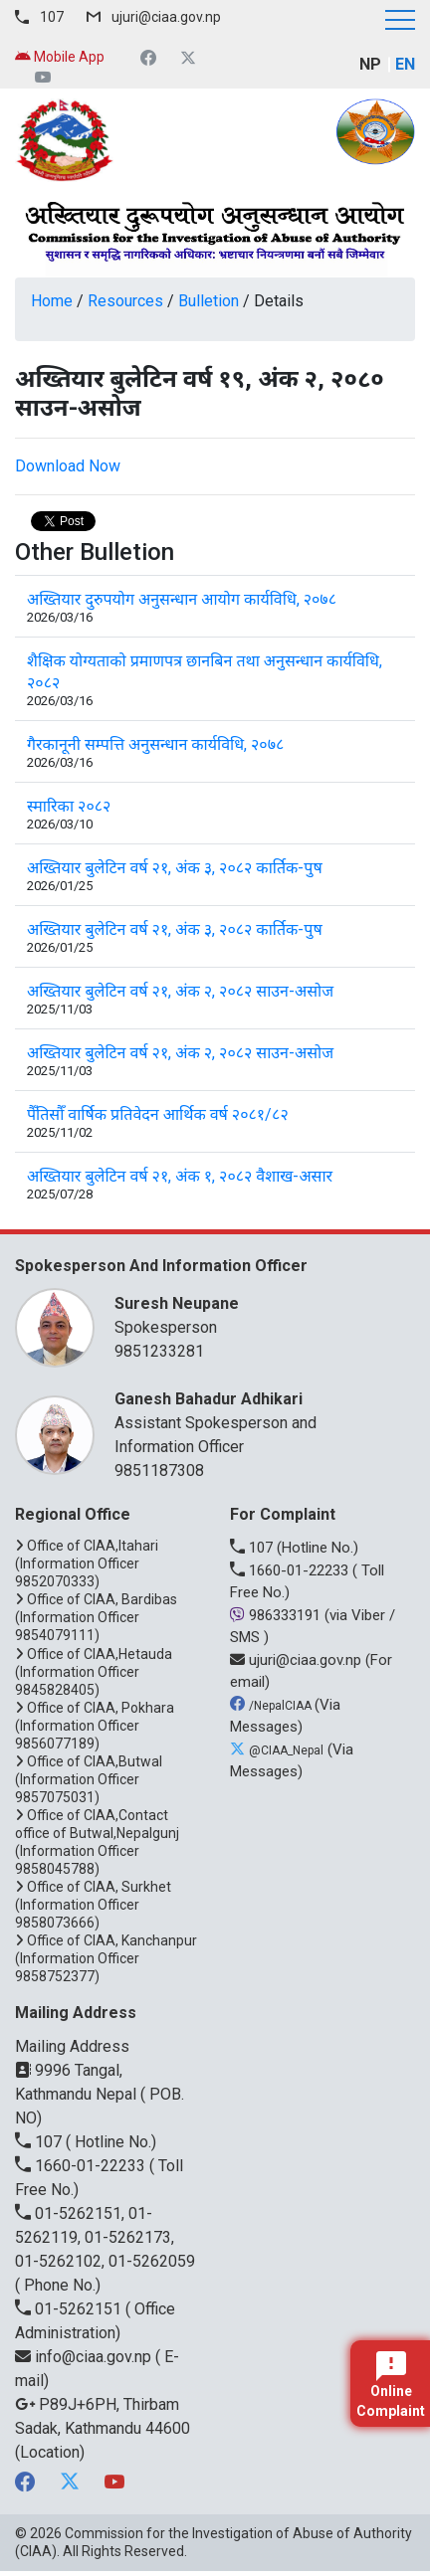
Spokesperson (254, 1314)
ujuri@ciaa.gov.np (166, 17)
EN (405, 64)
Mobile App (60, 57)
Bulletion (208, 300)
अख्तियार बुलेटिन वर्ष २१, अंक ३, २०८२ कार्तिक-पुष (174, 867)
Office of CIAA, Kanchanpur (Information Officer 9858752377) (106, 1958)
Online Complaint (390, 2385)
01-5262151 (70, 2309)
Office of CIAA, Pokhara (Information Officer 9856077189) (94, 1725)
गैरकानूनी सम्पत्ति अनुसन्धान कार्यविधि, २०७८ (155, 744)
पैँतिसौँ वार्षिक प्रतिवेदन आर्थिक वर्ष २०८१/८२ (158, 1114)
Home (52, 300)
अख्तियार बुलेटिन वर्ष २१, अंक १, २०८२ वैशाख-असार (179, 1176)
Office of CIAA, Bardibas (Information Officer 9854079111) (96, 1617)
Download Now (67, 466)
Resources (125, 300)
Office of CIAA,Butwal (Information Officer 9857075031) (88, 1779)
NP (370, 64)
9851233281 (159, 1351)
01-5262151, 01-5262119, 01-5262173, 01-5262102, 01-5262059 (105, 2237)
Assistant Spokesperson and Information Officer (254, 1421)
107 (52, 17)
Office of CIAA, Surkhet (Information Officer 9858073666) (93, 1905)
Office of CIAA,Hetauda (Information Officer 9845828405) (93, 1672)
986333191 (277, 1615)
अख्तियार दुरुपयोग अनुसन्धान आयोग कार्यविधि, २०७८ (181, 599)
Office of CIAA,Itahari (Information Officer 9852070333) (86, 1563)
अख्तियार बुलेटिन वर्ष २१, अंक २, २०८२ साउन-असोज (180, 991)
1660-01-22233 (291, 1570)
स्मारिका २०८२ (68, 806)
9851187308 (159, 1470)
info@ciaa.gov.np (85, 2356)
